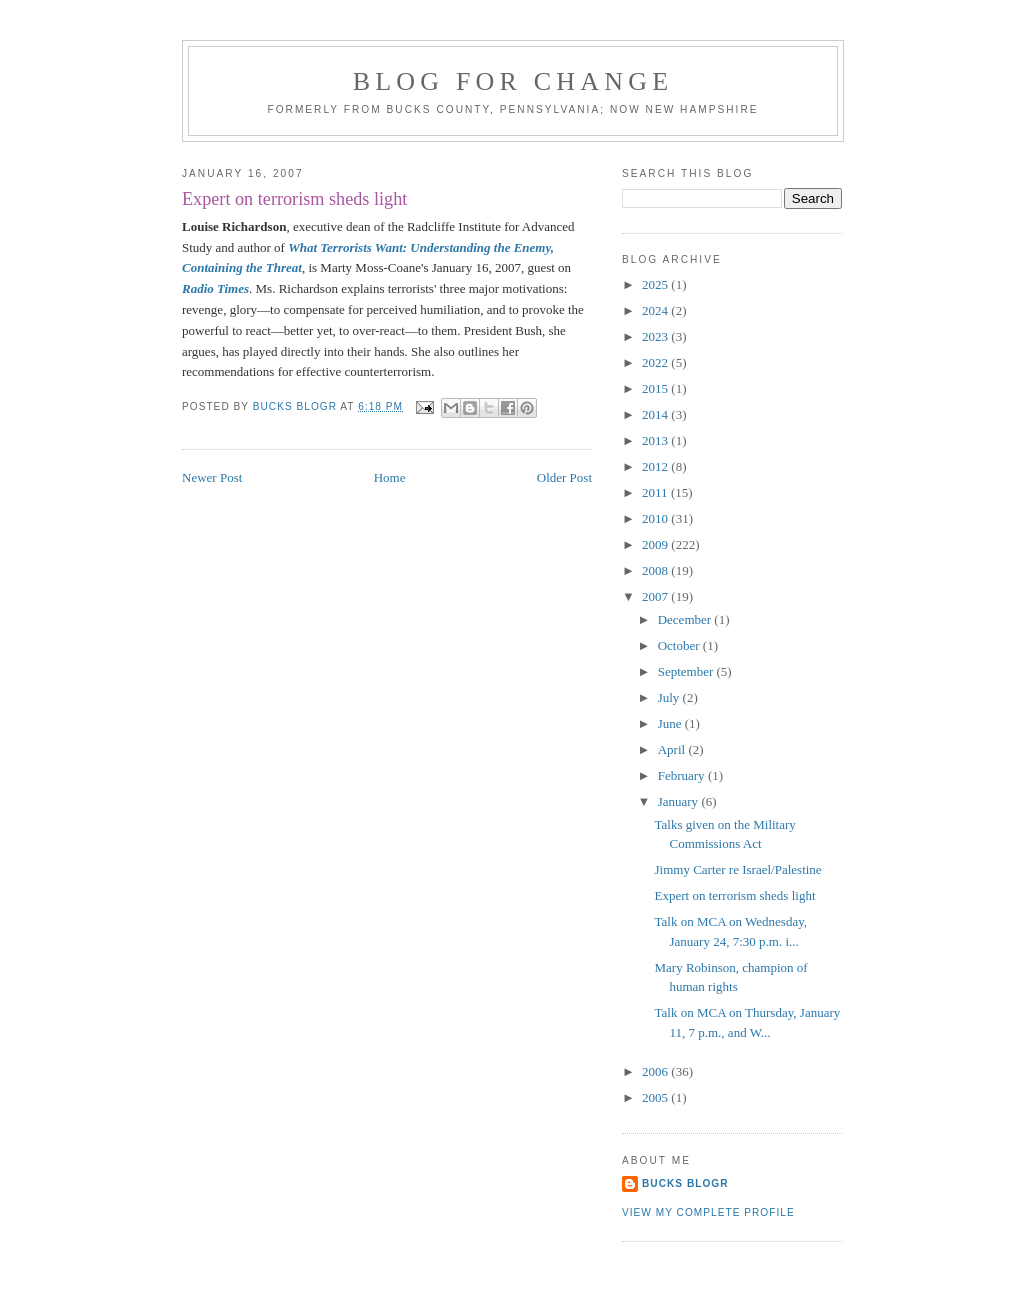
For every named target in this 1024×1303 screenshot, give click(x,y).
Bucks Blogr (685, 1183)
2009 (656, 544)
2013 (656, 440)
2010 (656, 518)
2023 (656, 336)
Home (390, 477)
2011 (656, 492)
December (686, 619)
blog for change (513, 81)
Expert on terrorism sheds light (734, 895)
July (670, 697)
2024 (656, 310)
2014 (656, 414)
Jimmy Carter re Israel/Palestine (737, 869)
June (671, 723)
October (680, 645)
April (673, 749)
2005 (656, 1097)
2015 (656, 388)
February (683, 775)
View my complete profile (708, 1212)
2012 (656, 466)
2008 (656, 570)
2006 (656, 1071)
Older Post (564, 477)
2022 (656, 362)
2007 (656, 596)
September (687, 671)
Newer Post (212, 477)
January (680, 801)
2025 (656, 284)
